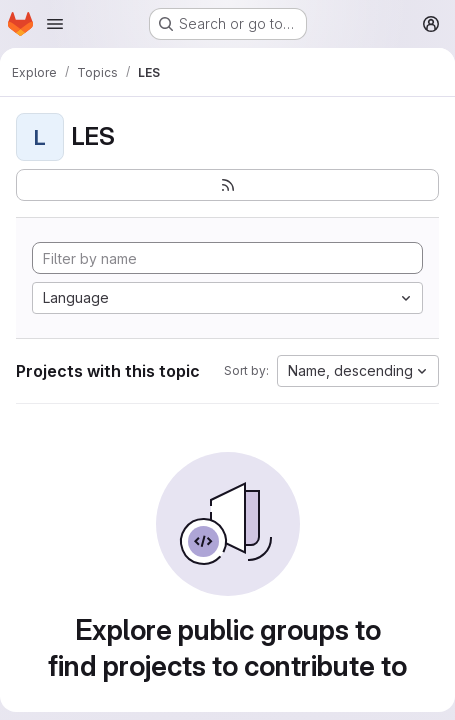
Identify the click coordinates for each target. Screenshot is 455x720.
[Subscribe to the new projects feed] (227, 185)
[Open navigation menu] (55, 24)
